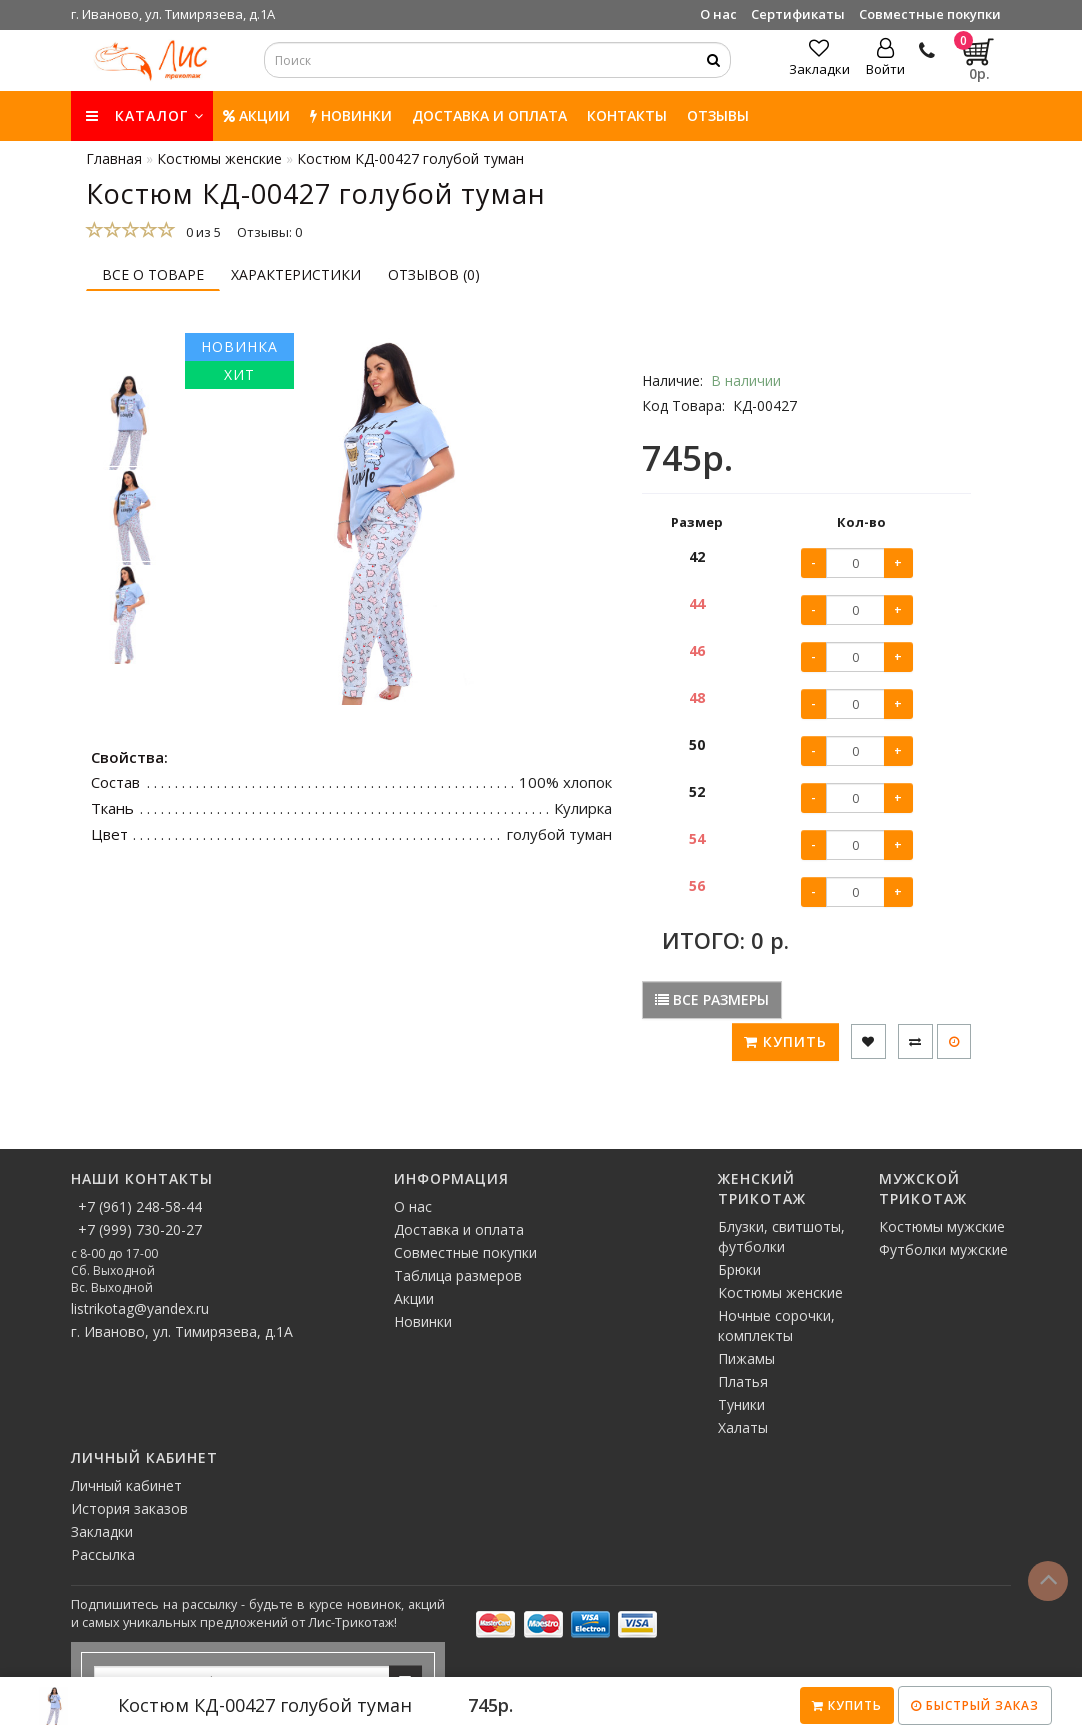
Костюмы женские (780, 1292)
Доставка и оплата (489, 115)
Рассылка (103, 1554)
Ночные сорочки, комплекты (776, 1325)
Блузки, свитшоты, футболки (781, 1236)
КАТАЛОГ (145, 115)
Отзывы (718, 115)
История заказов (129, 1508)
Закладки (102, 1531)
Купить (847, 1705)
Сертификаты (798, 14)
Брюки (739, 1269)
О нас (718, 14)
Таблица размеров (458, 1275)
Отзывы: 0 (269, 232)
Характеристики (296, 274)
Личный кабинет (126, 1485)
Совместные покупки (930, 14)
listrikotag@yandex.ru (140, 1308)
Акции (256, 115)
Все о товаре (153, 274)
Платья (743, 1381)
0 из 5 (200, 232)
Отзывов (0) (434, 274)
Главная (114, 158)
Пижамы (746, 1358)
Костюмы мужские (942, 1226)
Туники (741, 1404)
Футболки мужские (943, 1249)
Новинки (423, 1321)
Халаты (743, 1427)
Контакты (627, 115)
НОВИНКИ (351, 115)
